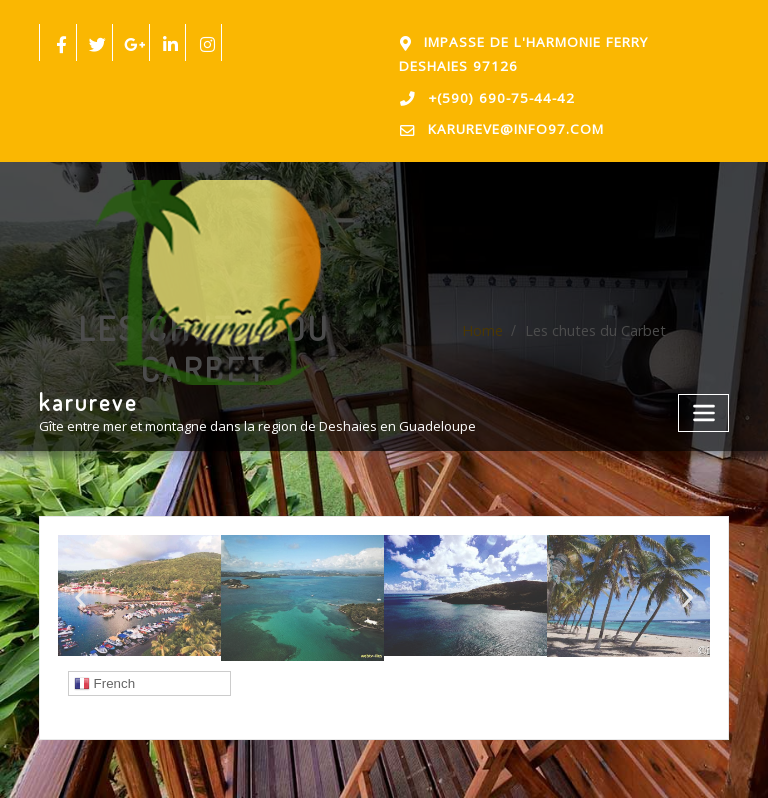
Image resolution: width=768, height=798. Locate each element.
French (104, 676)
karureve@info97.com (509, 123)
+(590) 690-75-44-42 (494, 93)
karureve (87, 392)
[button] (80, 590)
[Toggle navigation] (706, 401)
